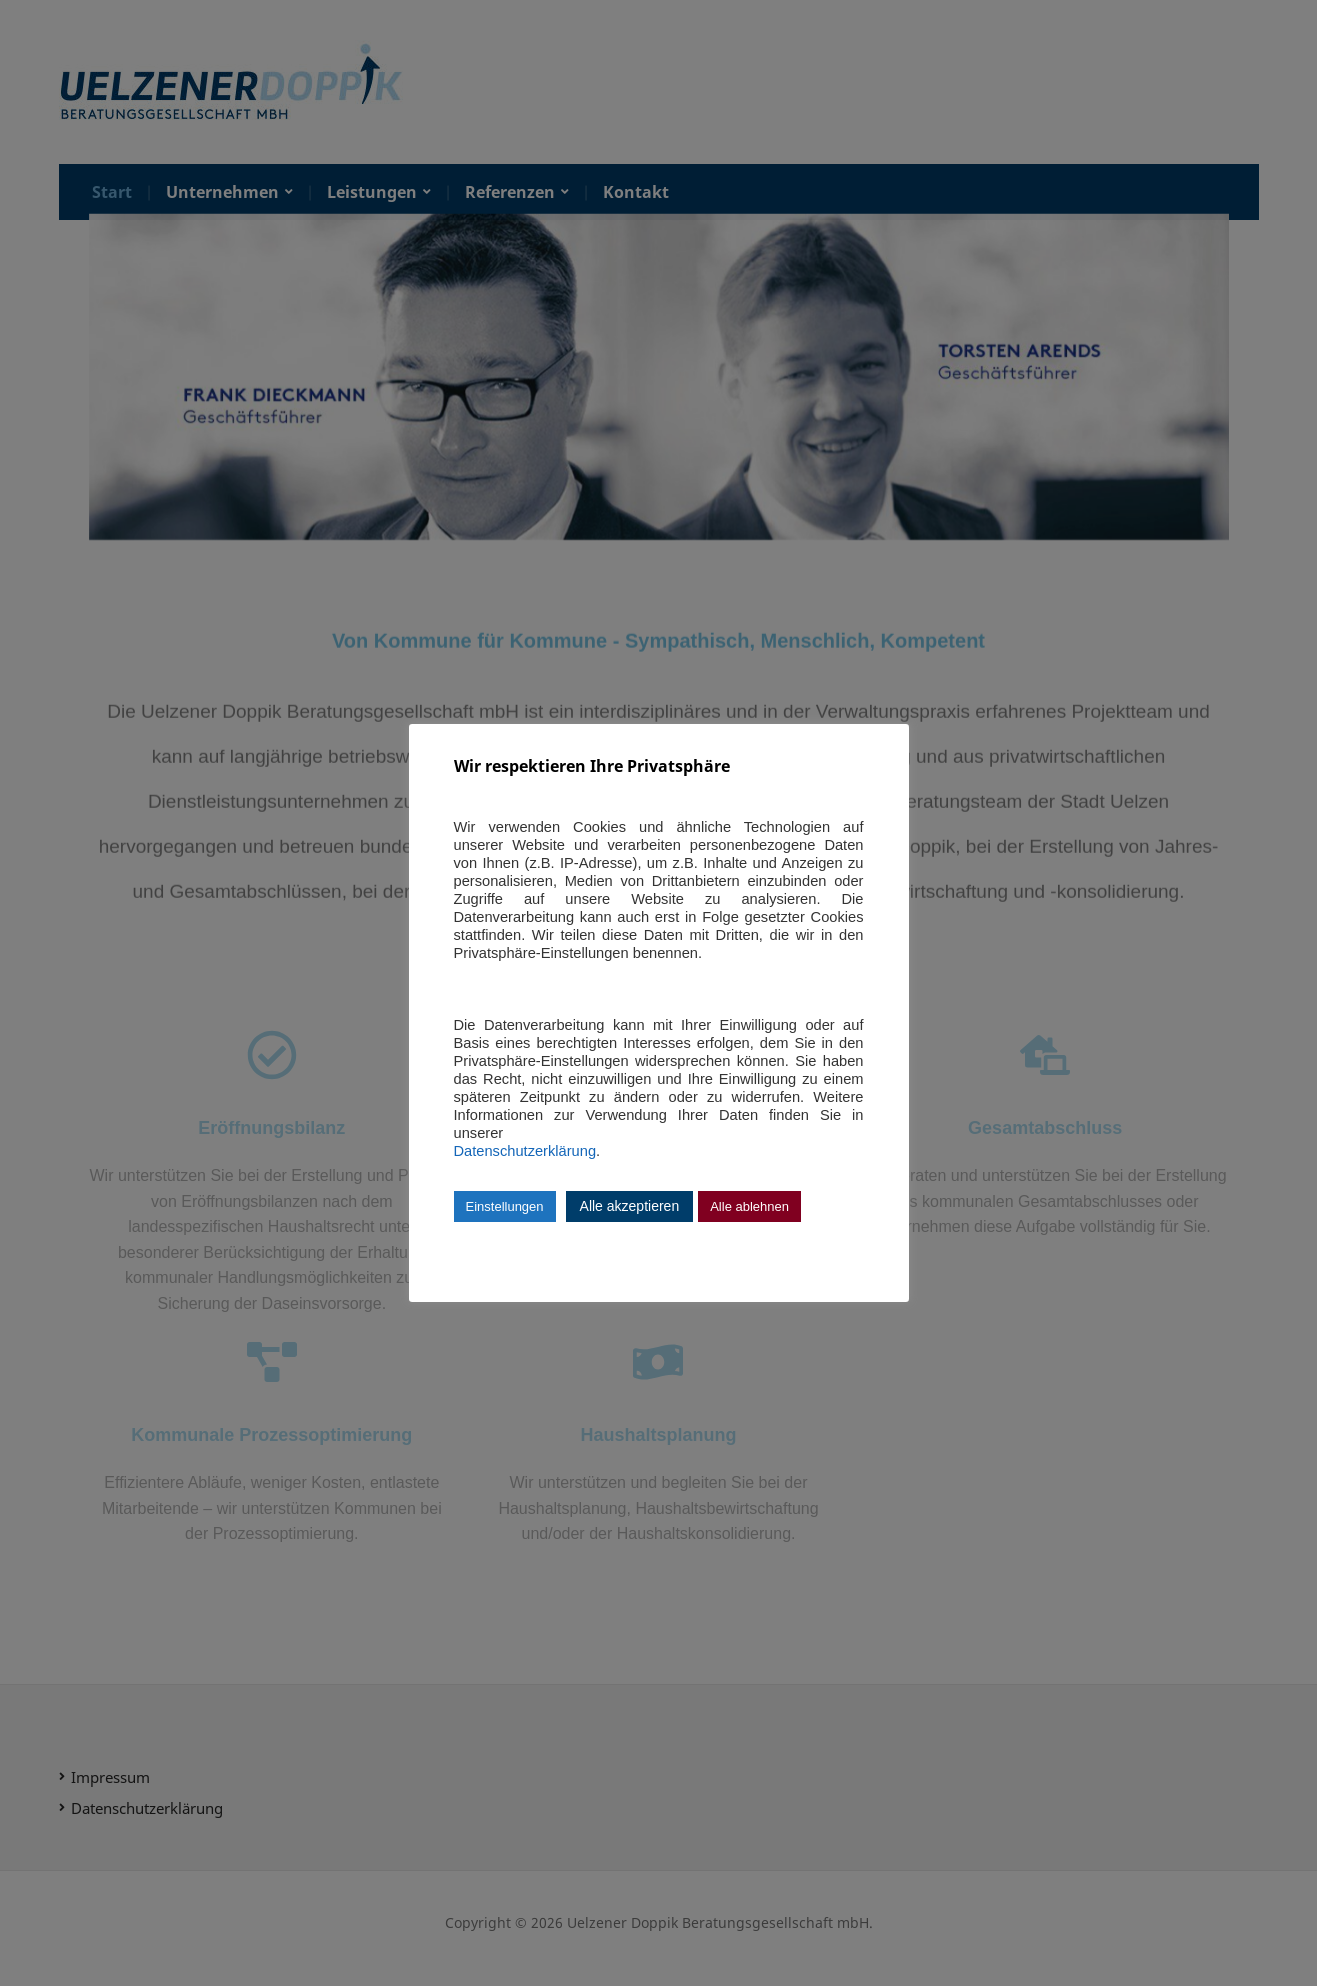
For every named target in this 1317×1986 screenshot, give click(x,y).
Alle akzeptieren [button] (630, 1206)
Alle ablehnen (749, 1206)
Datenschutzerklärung (525, 1151)
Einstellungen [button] (505, 1206)
